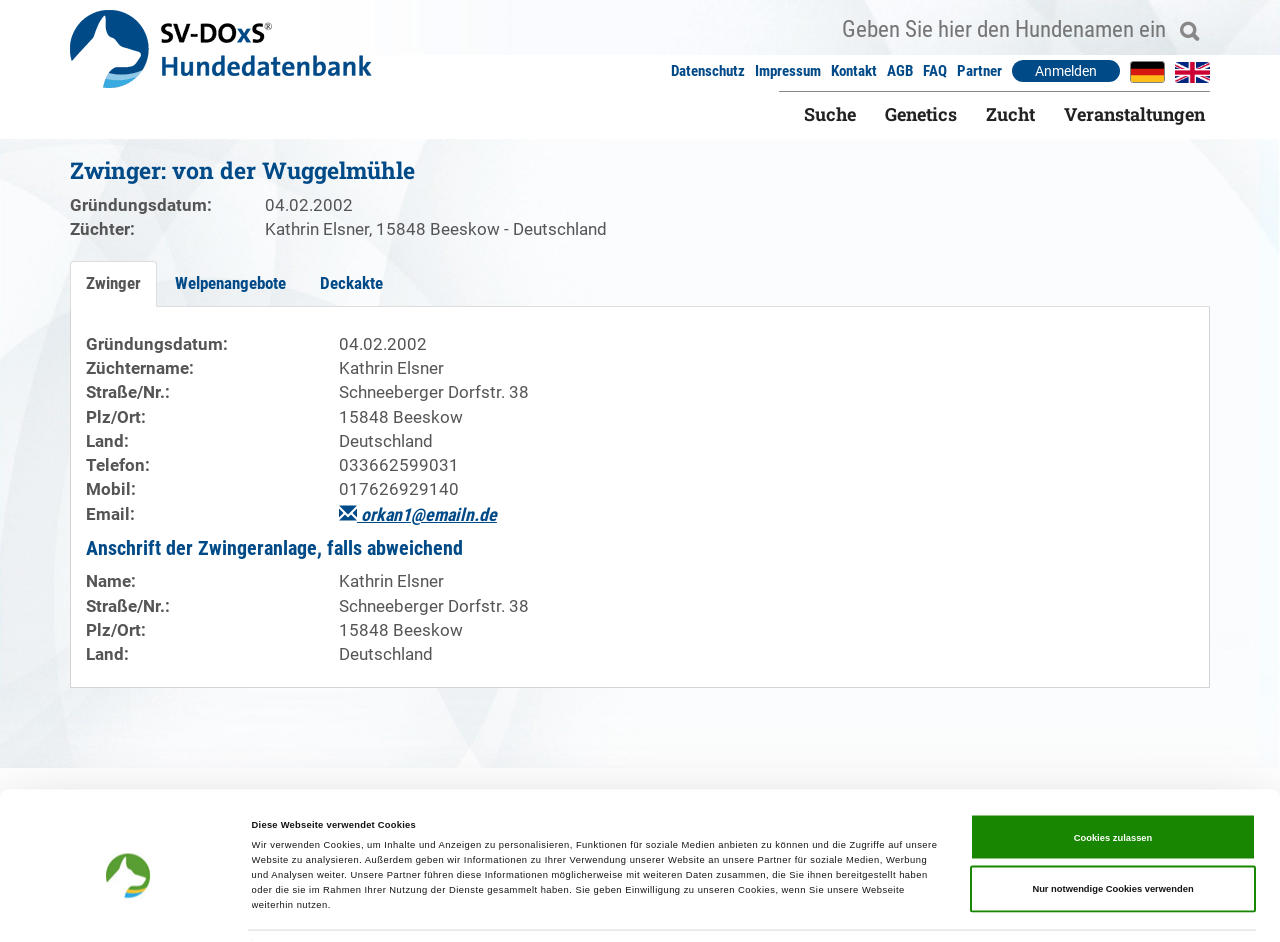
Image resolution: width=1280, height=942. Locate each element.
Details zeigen (840, 909)
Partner (979, 71)
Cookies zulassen (1113, 779)
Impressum (788, 71)
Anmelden (1066, 71)
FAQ (935, 71)
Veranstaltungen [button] (1134, 114)
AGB (900, 71)
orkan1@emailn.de (418, 514)
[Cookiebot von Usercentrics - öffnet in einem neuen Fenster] (129, 908)
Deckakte (351, 283)
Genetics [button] (921, 114)
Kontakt (854, 71)
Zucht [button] (1010, 114)
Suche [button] (830, 114)
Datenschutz (708, 71)
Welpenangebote (230, 283)
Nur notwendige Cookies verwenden (1112, 830)
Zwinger (113, 283)
